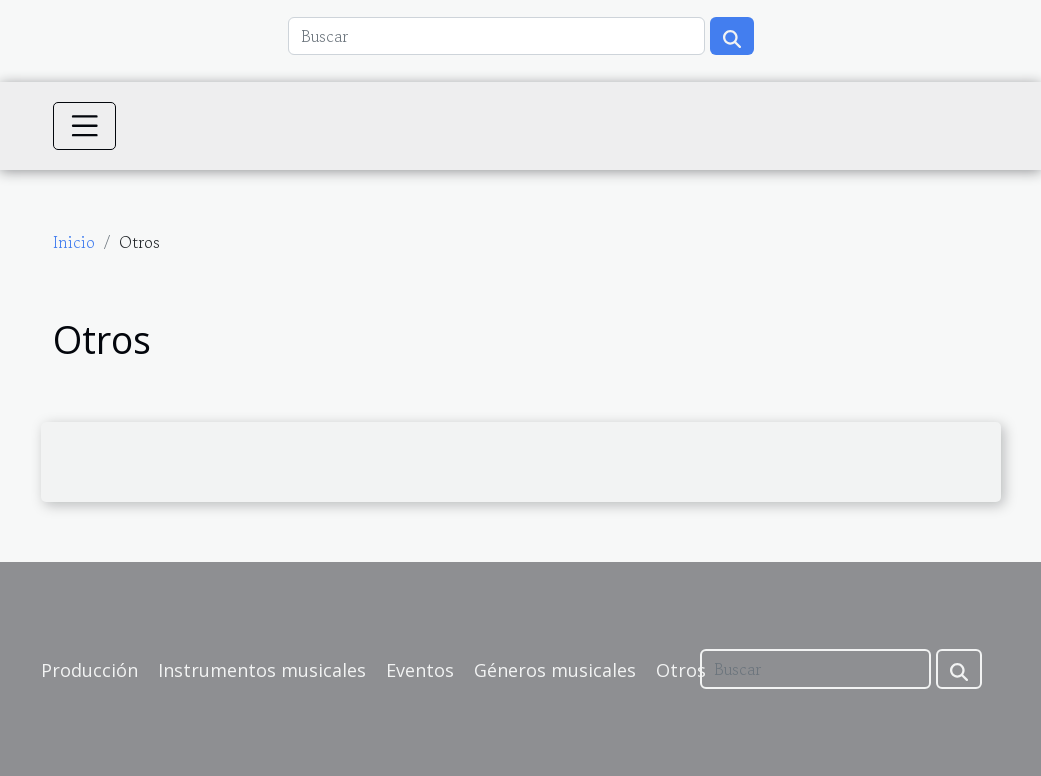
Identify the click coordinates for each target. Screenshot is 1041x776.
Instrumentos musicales (262, 670)
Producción (89, 670)
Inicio (74, 242)
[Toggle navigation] (85, 126)
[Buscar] (496, 36)
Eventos (420, 670)
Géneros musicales (555, 670)
